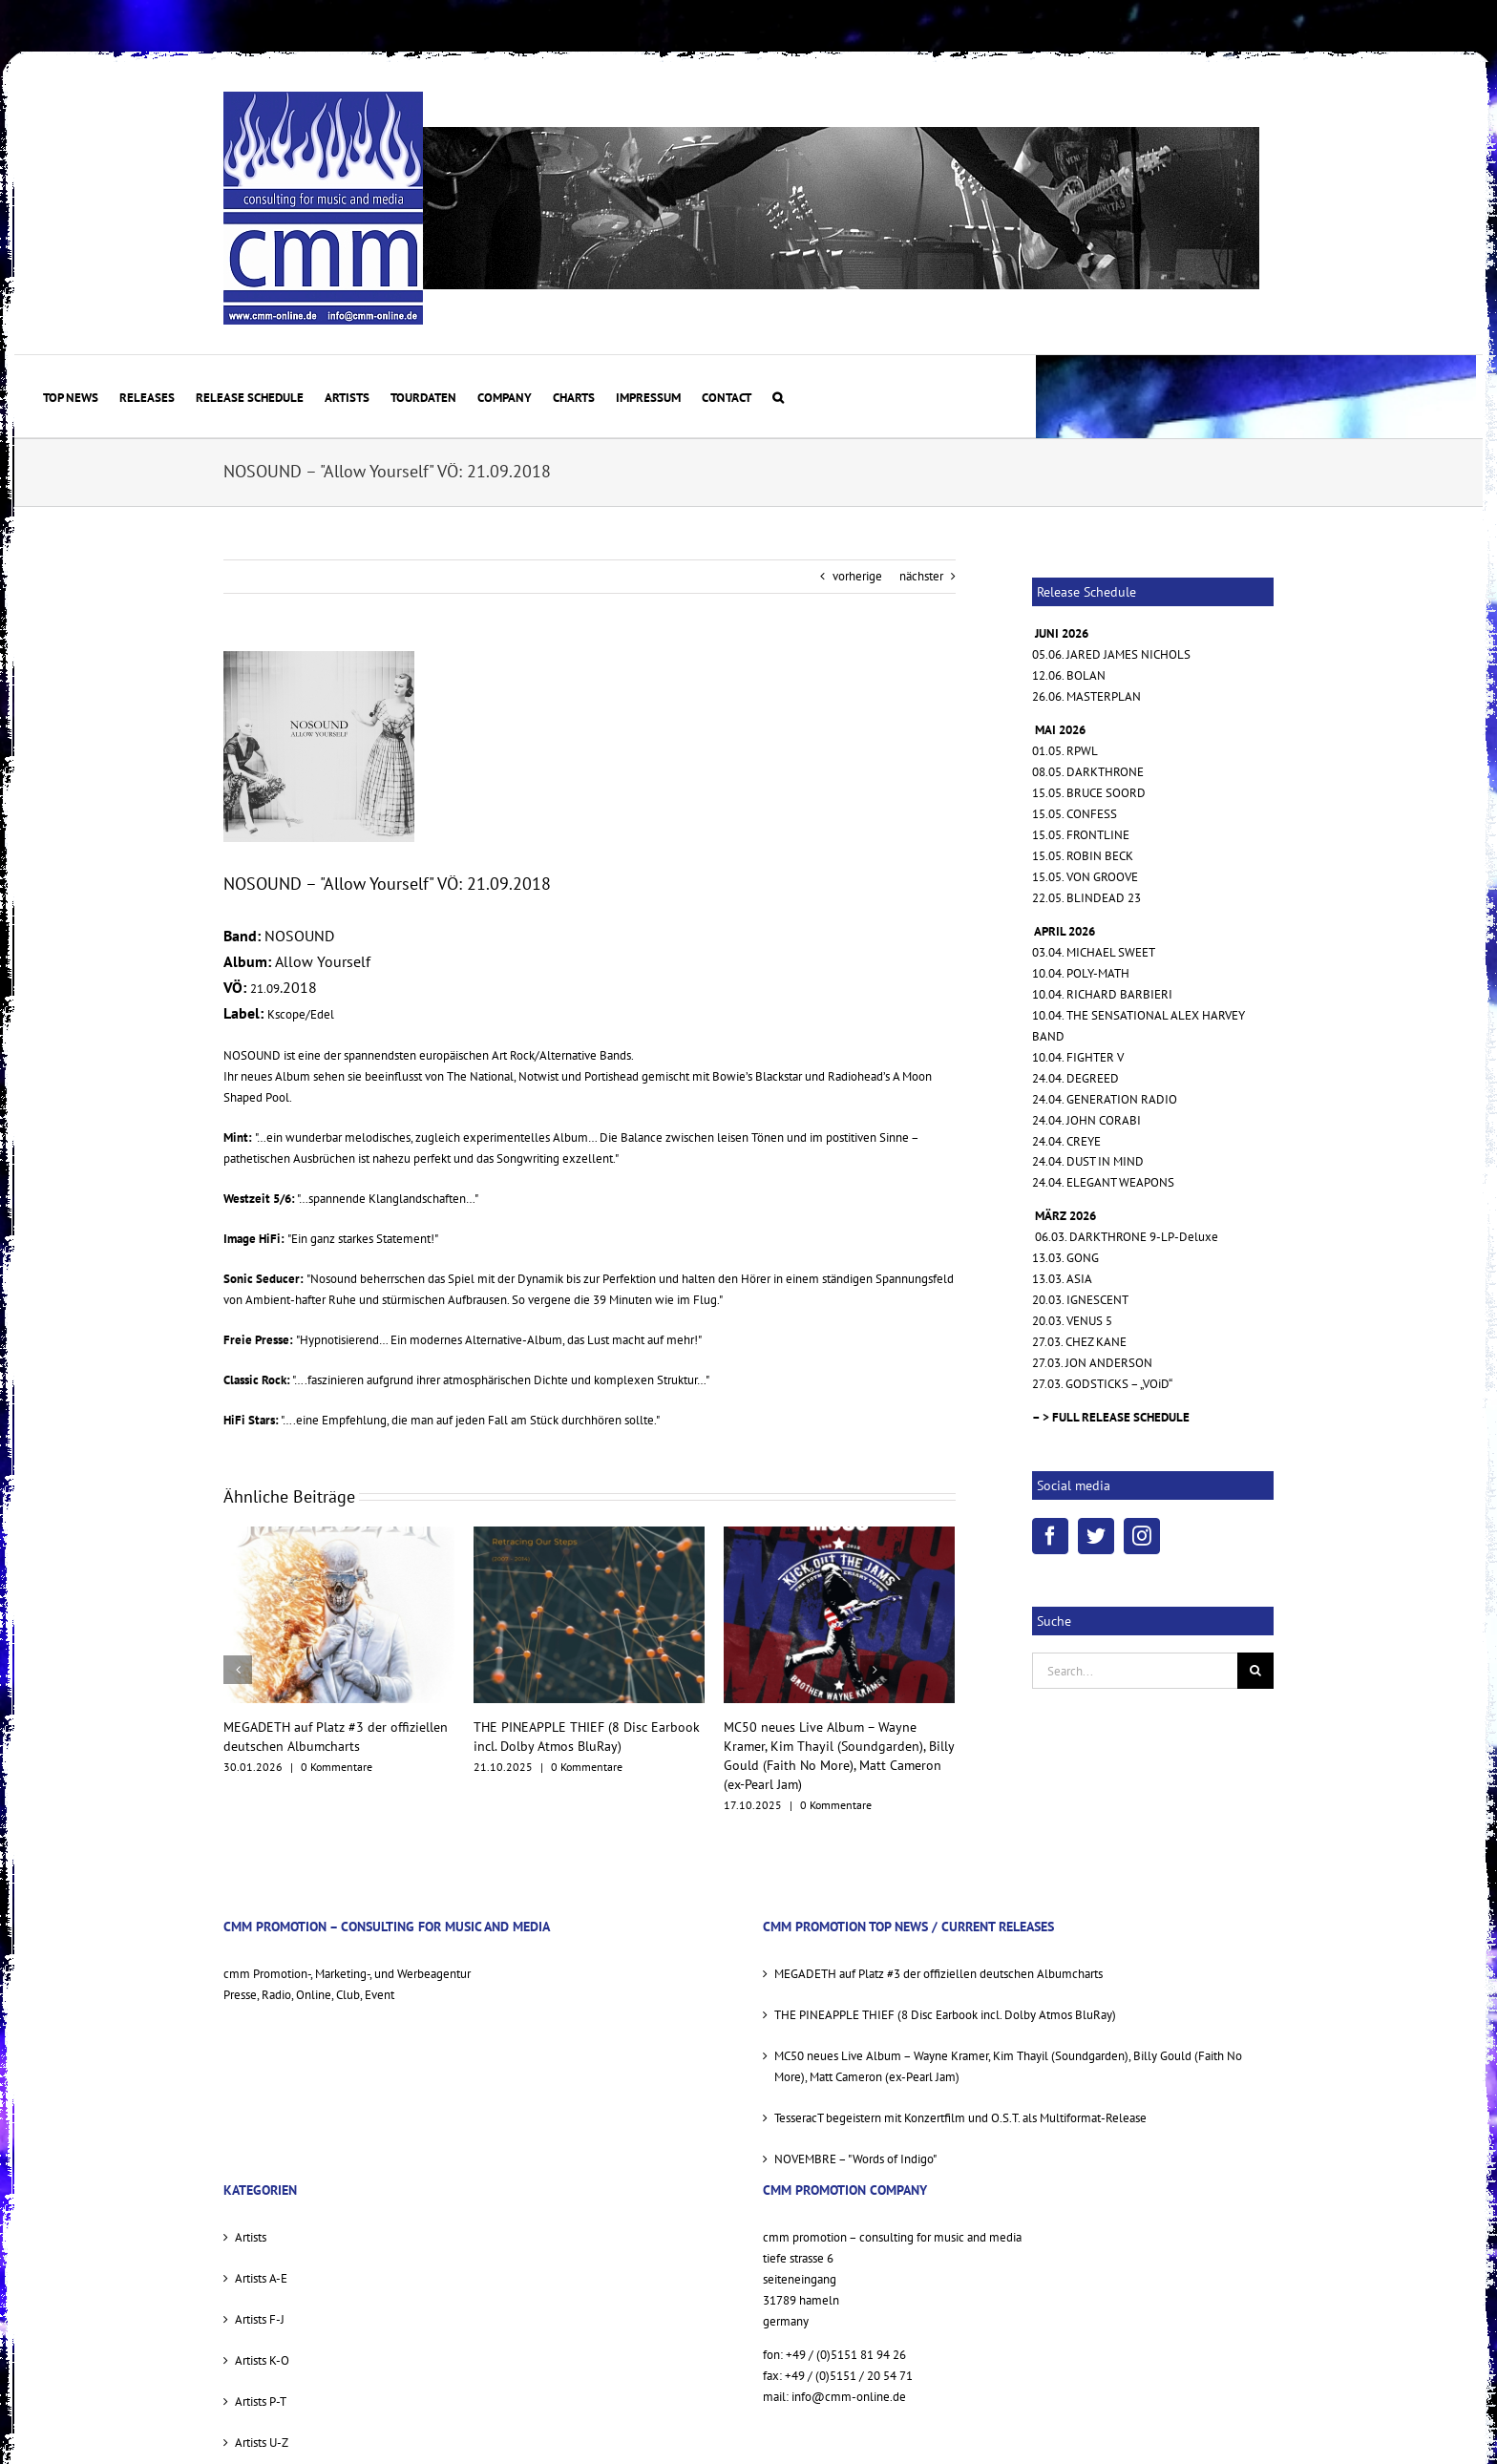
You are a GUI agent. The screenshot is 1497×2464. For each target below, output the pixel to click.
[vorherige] (237, 1669)
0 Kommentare (336, 1766)
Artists (250, 2237)
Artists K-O (262, 2360)
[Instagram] (1142, 1536)
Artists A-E (261, 2278)
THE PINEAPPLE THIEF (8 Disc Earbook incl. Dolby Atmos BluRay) (945, 2015)
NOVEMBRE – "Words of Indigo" (855, 2159)
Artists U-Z (261, 2442)
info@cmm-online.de (848, 2397)
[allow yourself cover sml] (318, 746)
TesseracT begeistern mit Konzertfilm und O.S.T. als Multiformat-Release (960, 2118)
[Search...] (1134, 1671)
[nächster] (874, 1669)
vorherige (857, 576)
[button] (778, 396)
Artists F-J (260, 2319)
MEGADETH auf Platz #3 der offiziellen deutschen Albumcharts (938, 1974)
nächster (921, 576)
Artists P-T (260, 2401)
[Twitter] (1096, 1536)
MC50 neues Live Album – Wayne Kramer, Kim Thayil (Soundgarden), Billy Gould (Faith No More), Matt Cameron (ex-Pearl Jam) (1008, 2066)
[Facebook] (1050, 1536)
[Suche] (1255, 1671)
